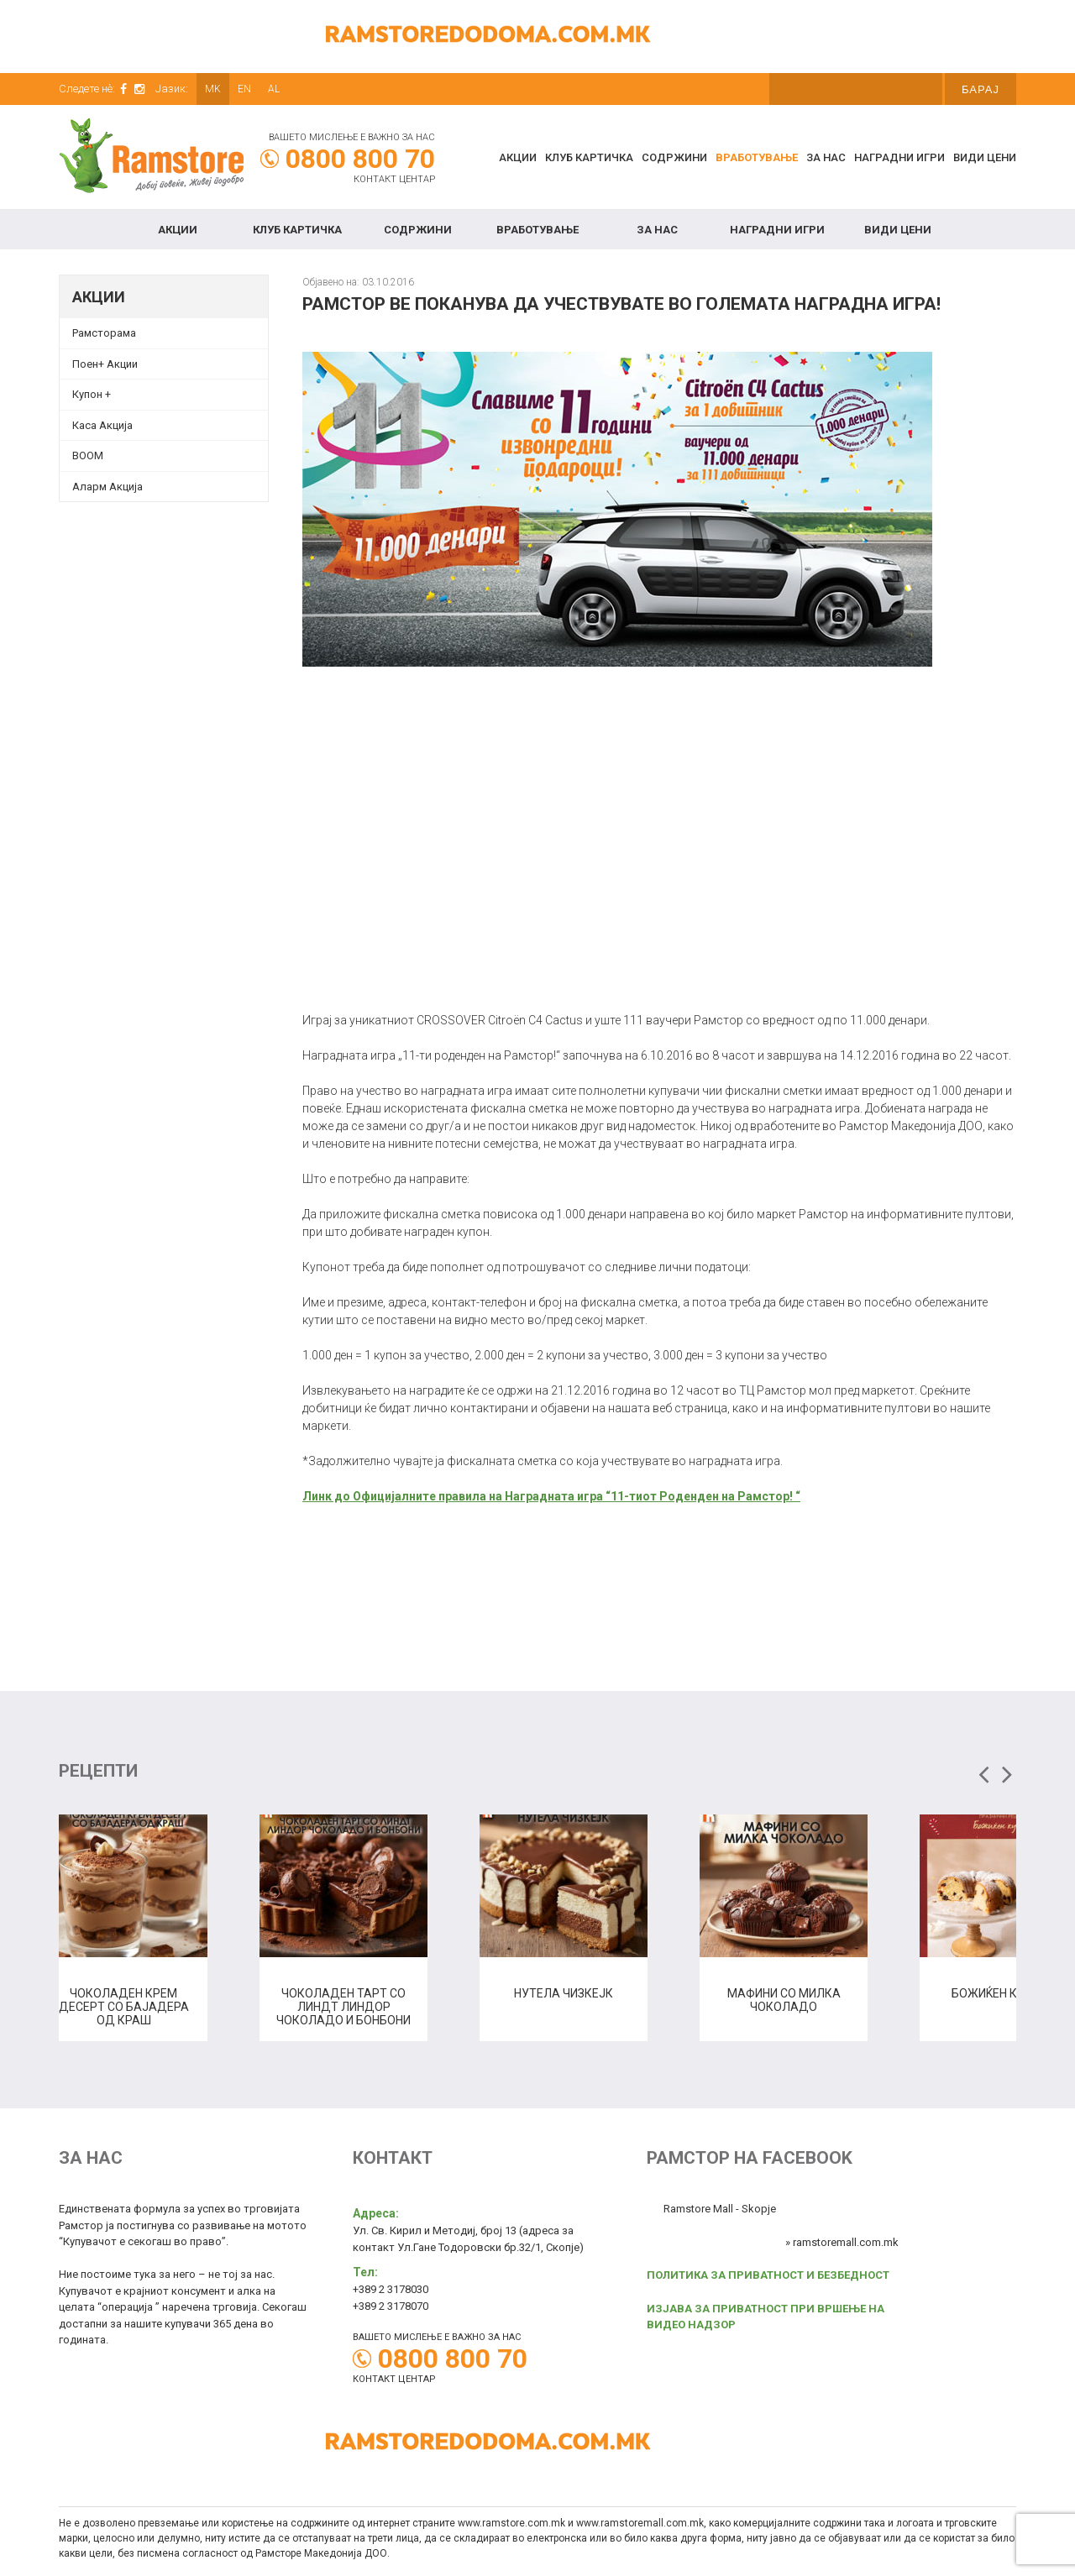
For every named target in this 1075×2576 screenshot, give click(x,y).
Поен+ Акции (105, 364)
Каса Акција (102, 425)
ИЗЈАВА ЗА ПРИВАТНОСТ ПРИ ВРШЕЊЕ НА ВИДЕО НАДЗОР (765, 2317)
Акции (518, 157)
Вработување (757, 157)
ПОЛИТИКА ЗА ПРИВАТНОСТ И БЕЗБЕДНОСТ (768, 2275)
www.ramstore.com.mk (511, 2523)
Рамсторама (104, 333)
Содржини (674, 157)
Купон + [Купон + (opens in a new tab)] (91, 394)
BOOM (87, 455)
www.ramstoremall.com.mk (640, 2523)
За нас (826, 157)
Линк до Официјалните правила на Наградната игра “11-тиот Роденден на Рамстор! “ (551, 1496)
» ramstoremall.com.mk (842, 2242)
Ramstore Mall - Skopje (719, 2208)
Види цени (984, 157)
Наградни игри (899, 157)
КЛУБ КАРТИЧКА (589, 157)
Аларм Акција (107, 486)
